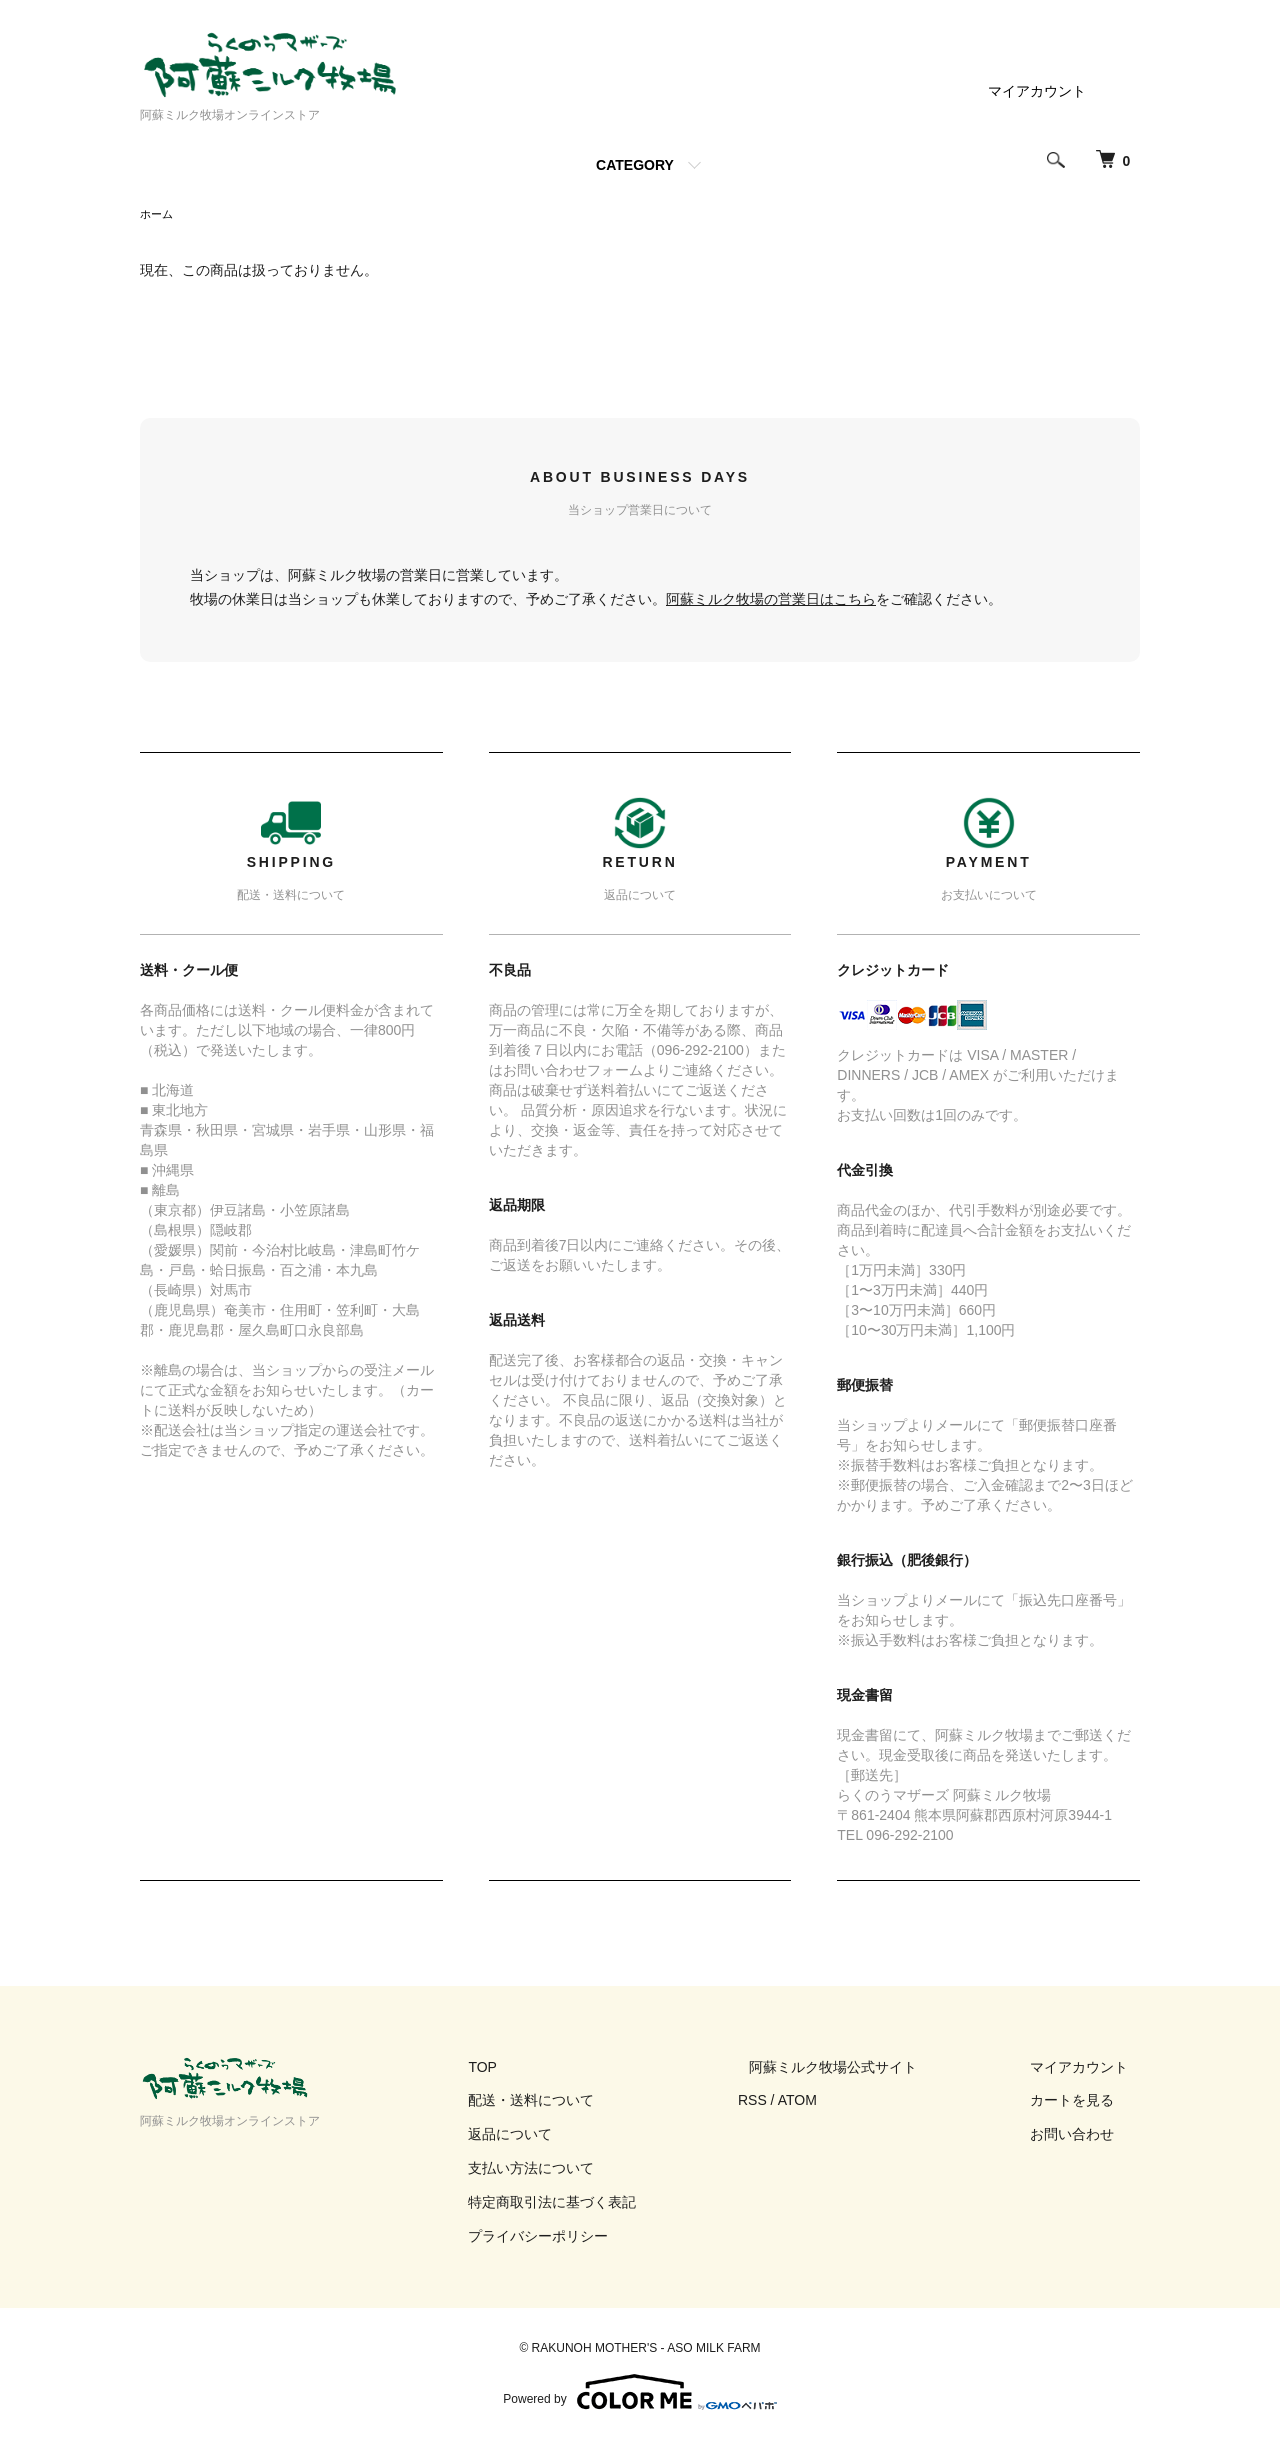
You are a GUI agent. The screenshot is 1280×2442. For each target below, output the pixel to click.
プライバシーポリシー (596, 2238)
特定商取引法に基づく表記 (610, 2204)
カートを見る (1084, 2102)
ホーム (158, 215)
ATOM (843, 2102)
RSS (798, 2102)
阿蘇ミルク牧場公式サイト (868, 2069)
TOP (540, 2069)
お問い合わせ (1084, 2136)
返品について (568, 2136)
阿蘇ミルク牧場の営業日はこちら (771, 601)
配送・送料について (589, 2102)
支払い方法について (589, 2170)
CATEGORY (635, 165)
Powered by (639, 2394)
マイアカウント (1037, 91)
